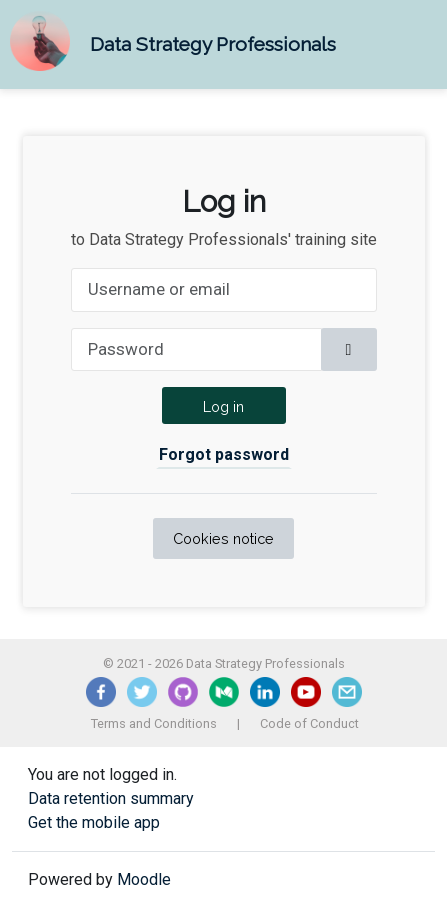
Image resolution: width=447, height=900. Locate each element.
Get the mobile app (94, 822)
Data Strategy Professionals (213, 44)
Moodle (144, 879)
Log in (223, 406)
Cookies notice (223, 538)
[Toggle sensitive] (349, 350)
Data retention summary (111, 798)
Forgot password (224, 454)
